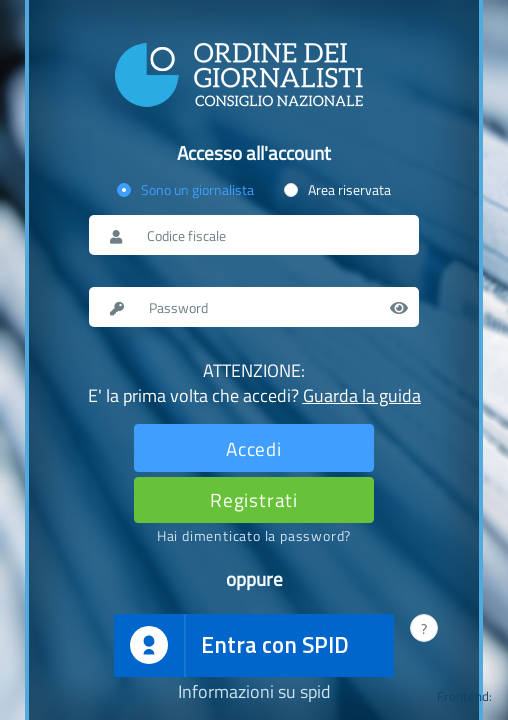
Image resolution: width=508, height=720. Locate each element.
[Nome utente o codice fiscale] (271, 235)
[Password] (273, 307)
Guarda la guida (362, 395)
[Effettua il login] (254, 448)
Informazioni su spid (254, 692)
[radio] (185, 190)
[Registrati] (254, 499)
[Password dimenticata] (254, 536)
